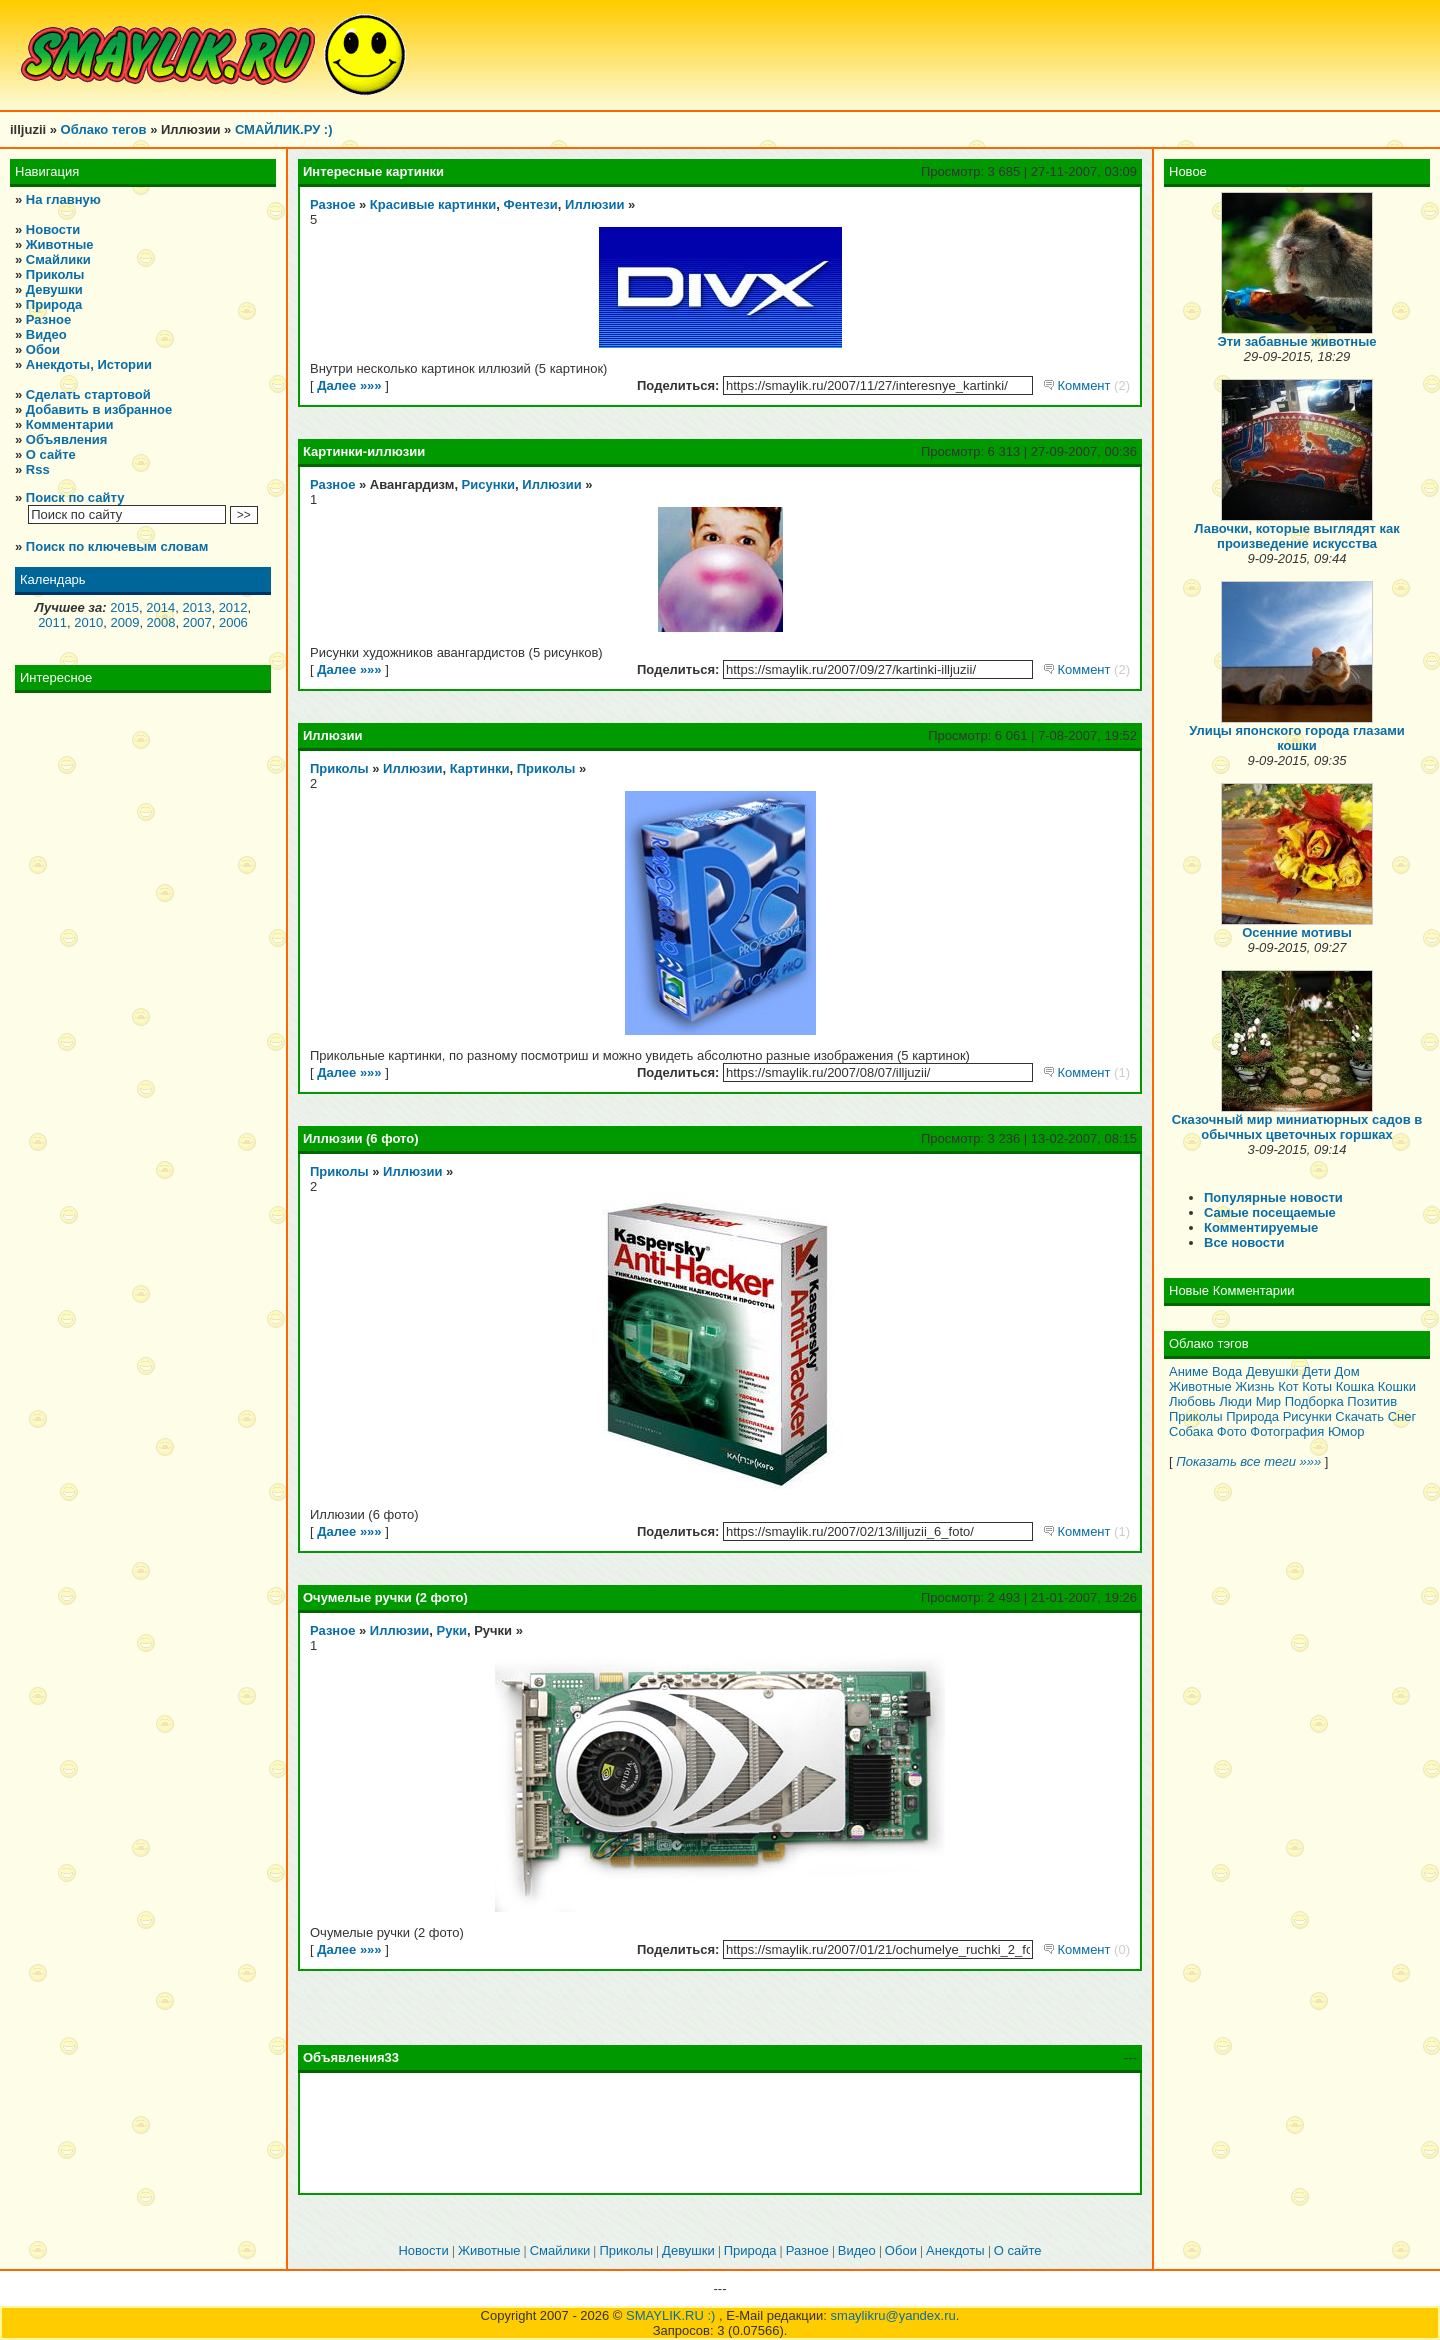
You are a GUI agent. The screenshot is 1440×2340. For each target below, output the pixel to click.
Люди (1235, 1401)
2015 (124, 607)
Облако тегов (104, 129)
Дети (1316, 1371)
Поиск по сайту (75, 497)
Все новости (1244, 1242)
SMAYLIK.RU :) (672, 2315)
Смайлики (58, 259)
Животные (60, 244)
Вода (1227, 1371)
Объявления (67, 439)
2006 (233, 622)
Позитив (1372, 1401)
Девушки (54, 289)
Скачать (1359, 1416)
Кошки (1397, 1386)
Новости (53, 229)
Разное (48, 319)
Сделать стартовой (88, 394)
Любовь (1192, 1401)
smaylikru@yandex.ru (893, 2315)
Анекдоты (955, 2250)
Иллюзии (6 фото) (360, 1138)
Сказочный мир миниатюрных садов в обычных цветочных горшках (1297, 1127)
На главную (63, 199)
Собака (1191, 1431)
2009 (124, 622)
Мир (1268, 1401)
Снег (1402, 1416)
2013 (196, 607)
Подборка (1314, 1401)
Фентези (531, 204)
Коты (1317, 1386)
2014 (160, 607)
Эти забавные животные (1297, 341)
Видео (46, 334)
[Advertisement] (720, 2133)
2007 (197, 622)
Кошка (1355, 1386)
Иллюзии (594, 204)
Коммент (1087, 385)
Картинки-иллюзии (364, 451)
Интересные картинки (373, 171)
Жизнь (1254, 1386)
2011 (52, 622)
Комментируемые (1261, 1227)
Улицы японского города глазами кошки (1297, 738)
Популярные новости (1273, 1197)
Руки (452, 1630)
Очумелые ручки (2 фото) (385, 1597)
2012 (233, 607)
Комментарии (70, 424)
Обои (43, 349)
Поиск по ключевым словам (117, 546)
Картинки (480, 768)
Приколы (55, 274)
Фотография (1287, 1431)
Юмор (1346, 1431)
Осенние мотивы (1297, 932)
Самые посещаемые (1270, 1212)
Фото (1232, 1431)
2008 (161, 622)
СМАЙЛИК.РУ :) (284, 129)
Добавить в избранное (99, 409)
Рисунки (488, 484)
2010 (88, 622)
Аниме (1188, 1371)
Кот (1288, 1386)
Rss (38, 469)
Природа (54, 304)
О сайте (51, 454)
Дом (1347, 1371)
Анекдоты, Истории (89, 364)
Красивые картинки (433, 204)
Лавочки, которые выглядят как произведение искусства (1296, 536)
